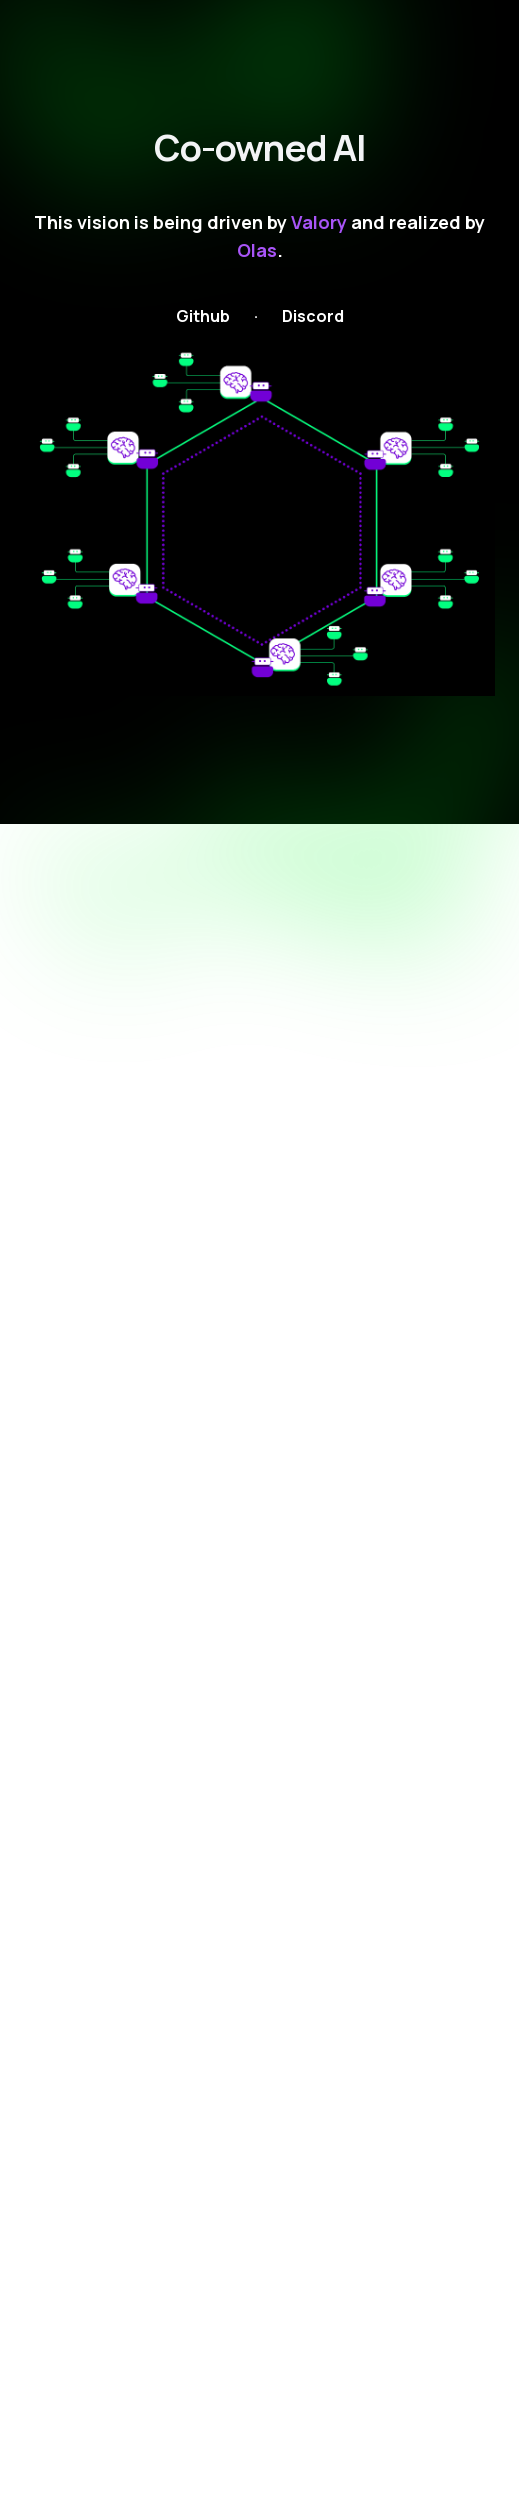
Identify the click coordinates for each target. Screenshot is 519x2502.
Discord (313, 316)
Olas (257, 250)
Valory (319, 222)
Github (203, 316)
